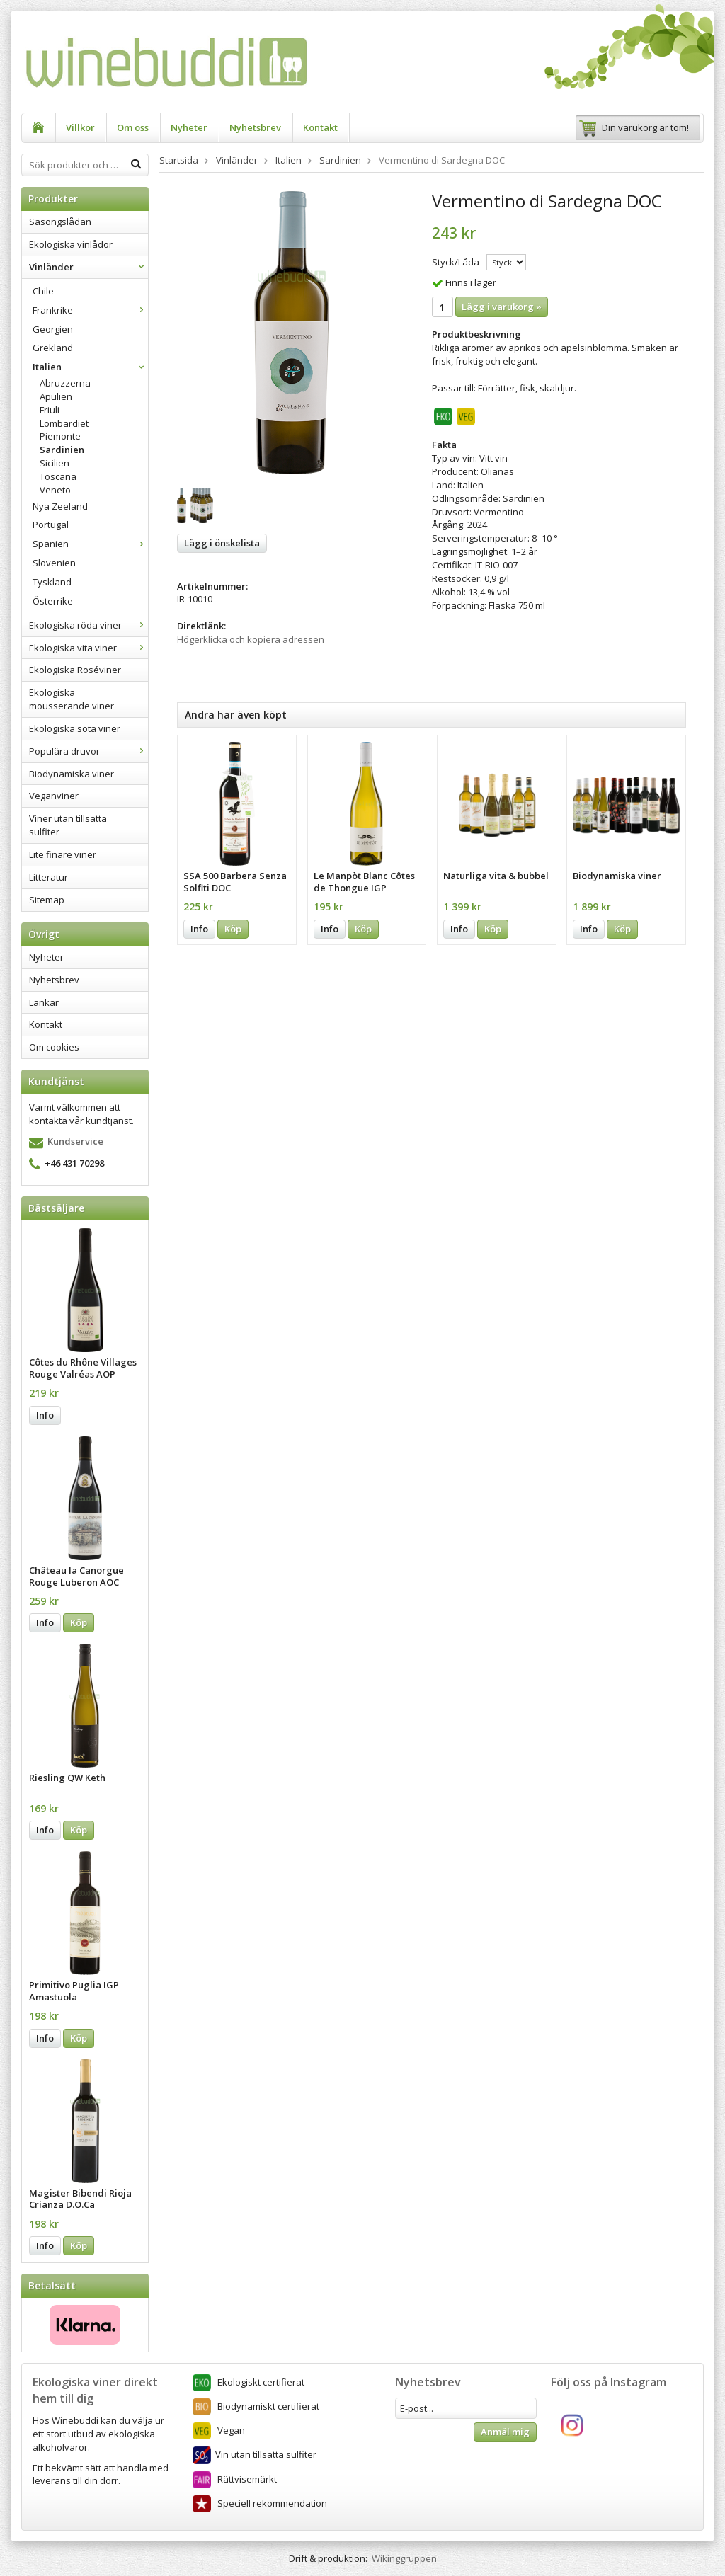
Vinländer (88, 267)
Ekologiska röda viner (88, 625)
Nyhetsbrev (255, 127)
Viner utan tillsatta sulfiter (68, 825)
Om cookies (54, 1047)
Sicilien (54, 463)
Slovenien (54, 562)
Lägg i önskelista (222, 543)
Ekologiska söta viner (74, 728)
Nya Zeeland (60, 506)
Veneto (55, 489)
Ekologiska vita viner (88, 647)
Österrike (53, 601)
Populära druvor (88, 751)
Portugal (51, 524)
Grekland (53, 347)
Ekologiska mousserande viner (71, 699)
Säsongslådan (60, 221)
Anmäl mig (505, 2431)
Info (45, 1415)
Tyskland (52, 582)
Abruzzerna (65, 383)
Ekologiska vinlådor (71, 244)
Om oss (133, 127)
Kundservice (75, 1141)
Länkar (44, 1002)
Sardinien (62, 449)
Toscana (58, 476)
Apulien (56, 396)
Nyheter (189, 127)
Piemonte (60, 436)
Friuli (49, 409)
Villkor (80, 127)
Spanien (90, 543)
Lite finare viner (62, 854)
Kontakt (320, 127)
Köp (78, 1622)
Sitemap (46, 899)
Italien (90, 366)
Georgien (53, 329)
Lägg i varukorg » (502, 306)
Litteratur (48, 877)
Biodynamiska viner (71, 773)
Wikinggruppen (404, 2558)
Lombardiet (64, 423)
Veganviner (54, 795)
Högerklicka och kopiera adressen (250, 639)
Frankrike (90, 310)
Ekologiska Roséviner (75, 669)
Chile (43, 291)
